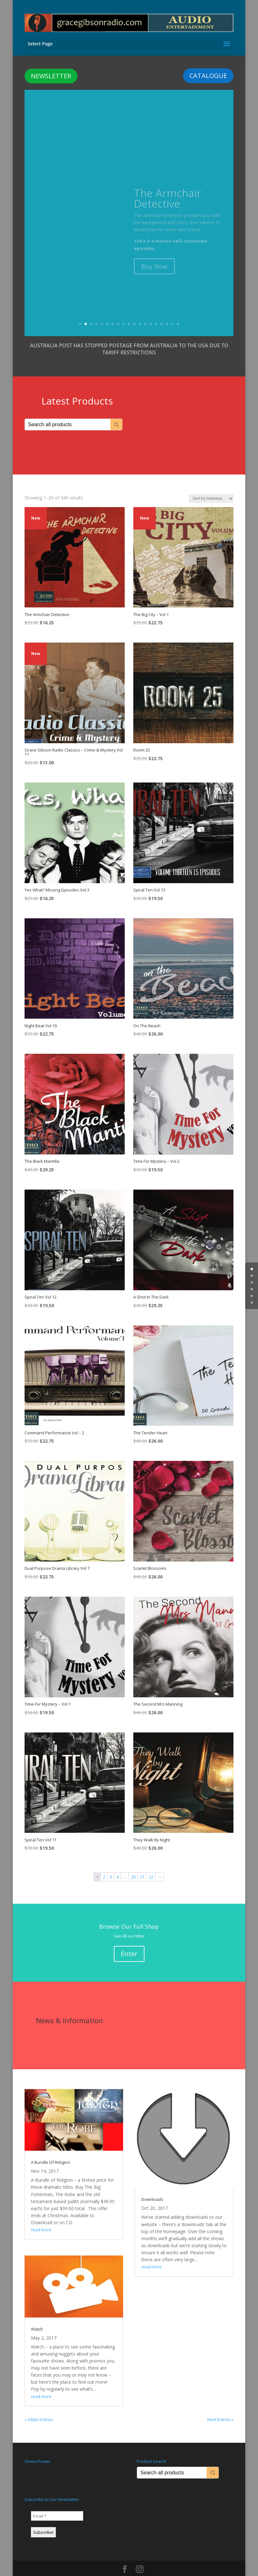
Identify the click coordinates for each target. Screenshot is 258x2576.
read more (41, 2218)
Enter (129, 1942)
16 (161, 312)
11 (134, 312)
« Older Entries (39, 2407)
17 (167, 312)
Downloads (152, 2187)
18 (172, 312)
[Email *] (57, 2504)
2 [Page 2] (104, 1865)
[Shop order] (211, 486)
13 (145, 312)
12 (140, 312)
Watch (37, 2317)
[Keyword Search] (68, 412)
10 (129, 312)
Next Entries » (220, 2407)
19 (178, 312)
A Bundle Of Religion (50, 2150)
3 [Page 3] (111, 1865)
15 (156, 312)
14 (151, 312)
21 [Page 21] (142, 1865)
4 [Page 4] (117, 1865)
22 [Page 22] (151, 1865)
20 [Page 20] (133, 1865)
